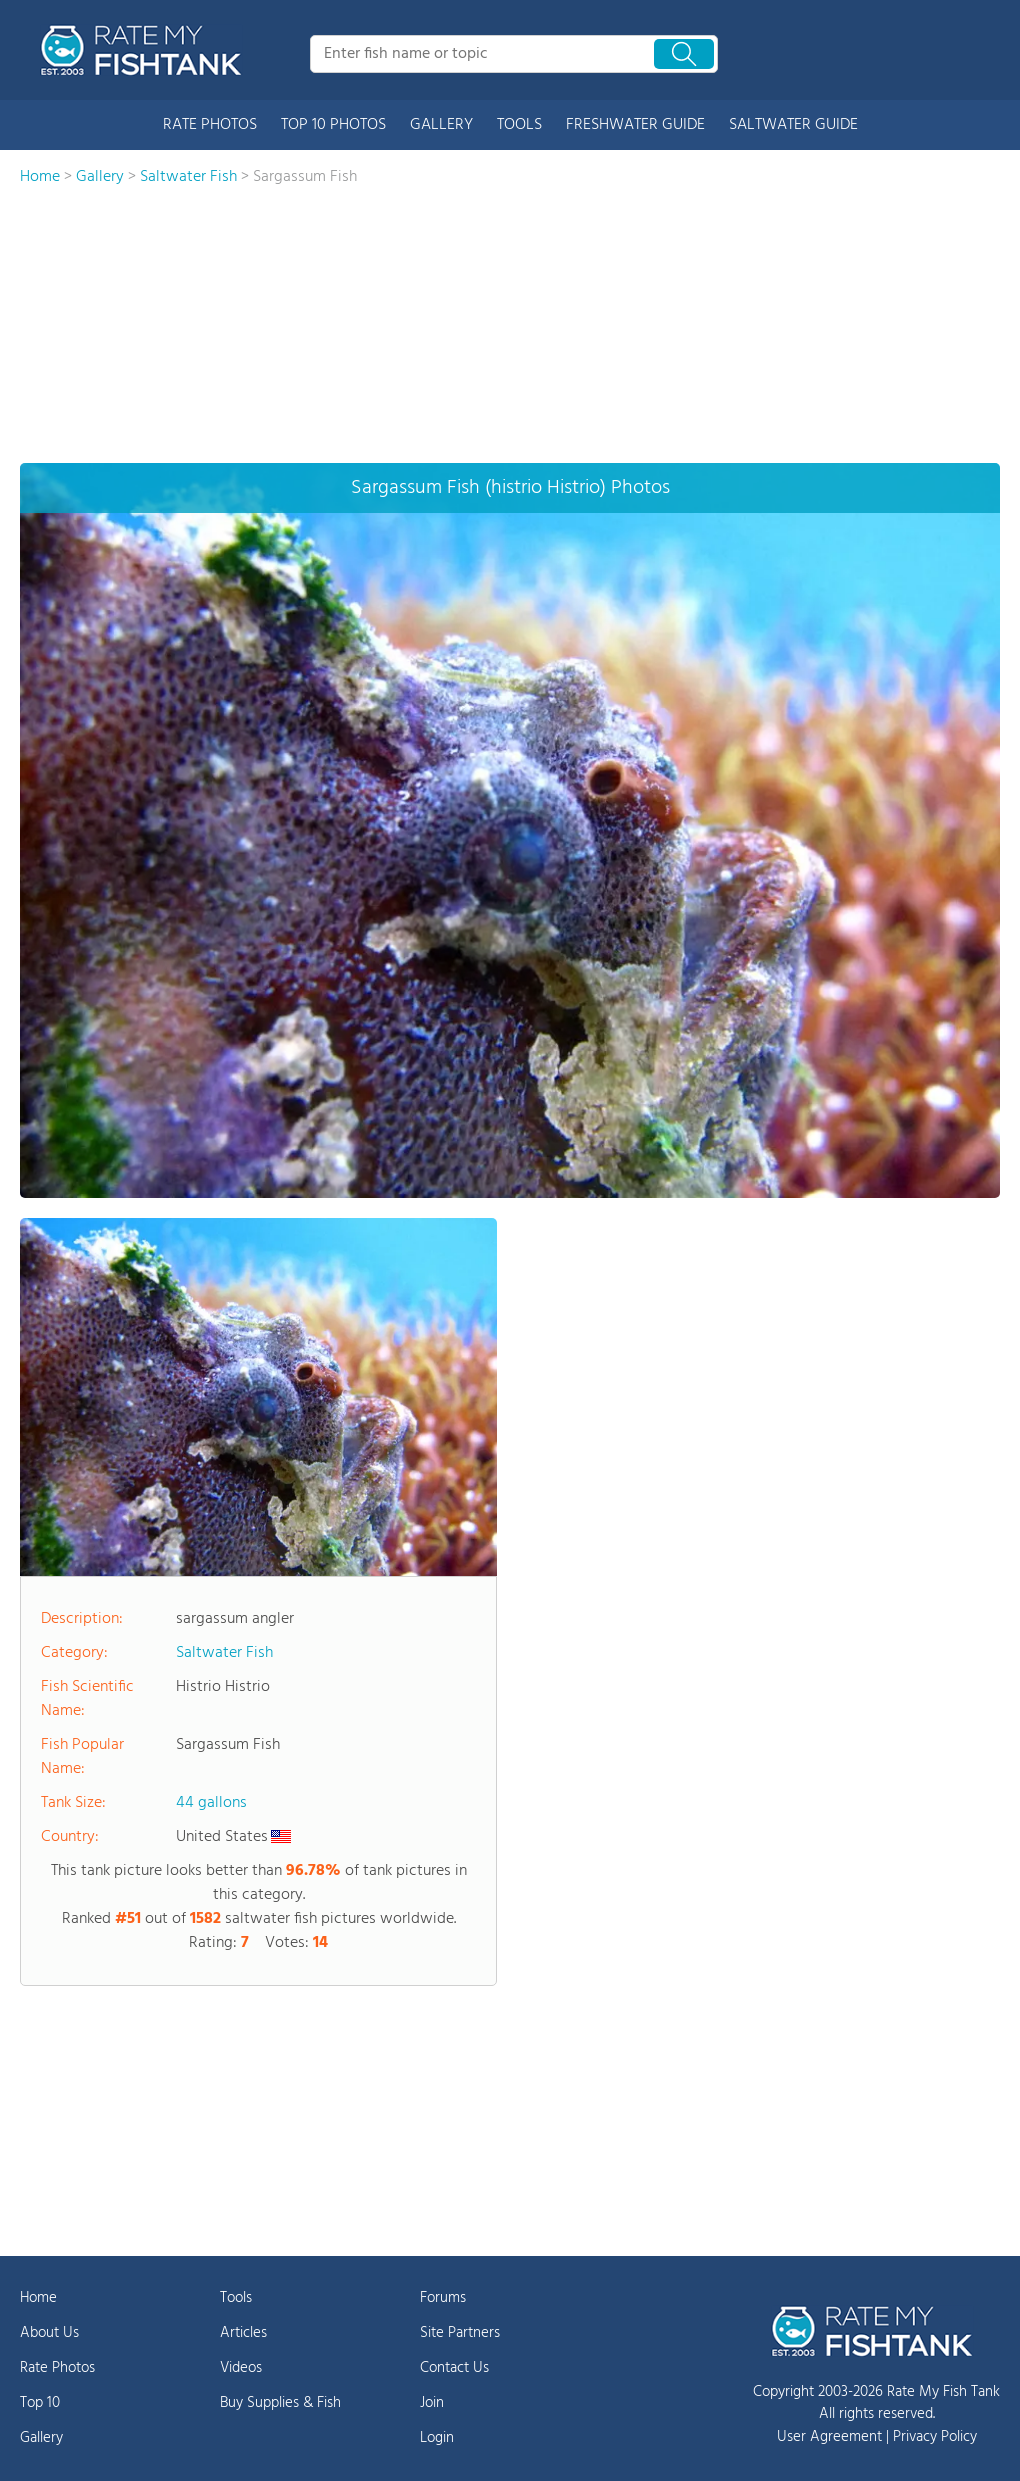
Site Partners (460, 2333)
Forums (443, 2298)
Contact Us (454, 2368)
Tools (236, 2298)
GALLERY (441, 125)
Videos (241, 2368)
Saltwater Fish (224, 1653)
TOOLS (519, 125)
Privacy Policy (935, 2437)
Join (432, 2403)
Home (38, 2298)
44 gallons (211, 1803)
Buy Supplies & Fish (280, 2403)
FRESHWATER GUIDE (635, 125)
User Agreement (829, 2437)
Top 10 (40, 2403)
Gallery (41, 2438)
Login (437, 2438)
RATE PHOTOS (210, 125)
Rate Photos (57, 2368)
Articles (243, 2333)
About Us (49, 2333)
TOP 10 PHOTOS (333, 125)
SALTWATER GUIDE (793, 125)
